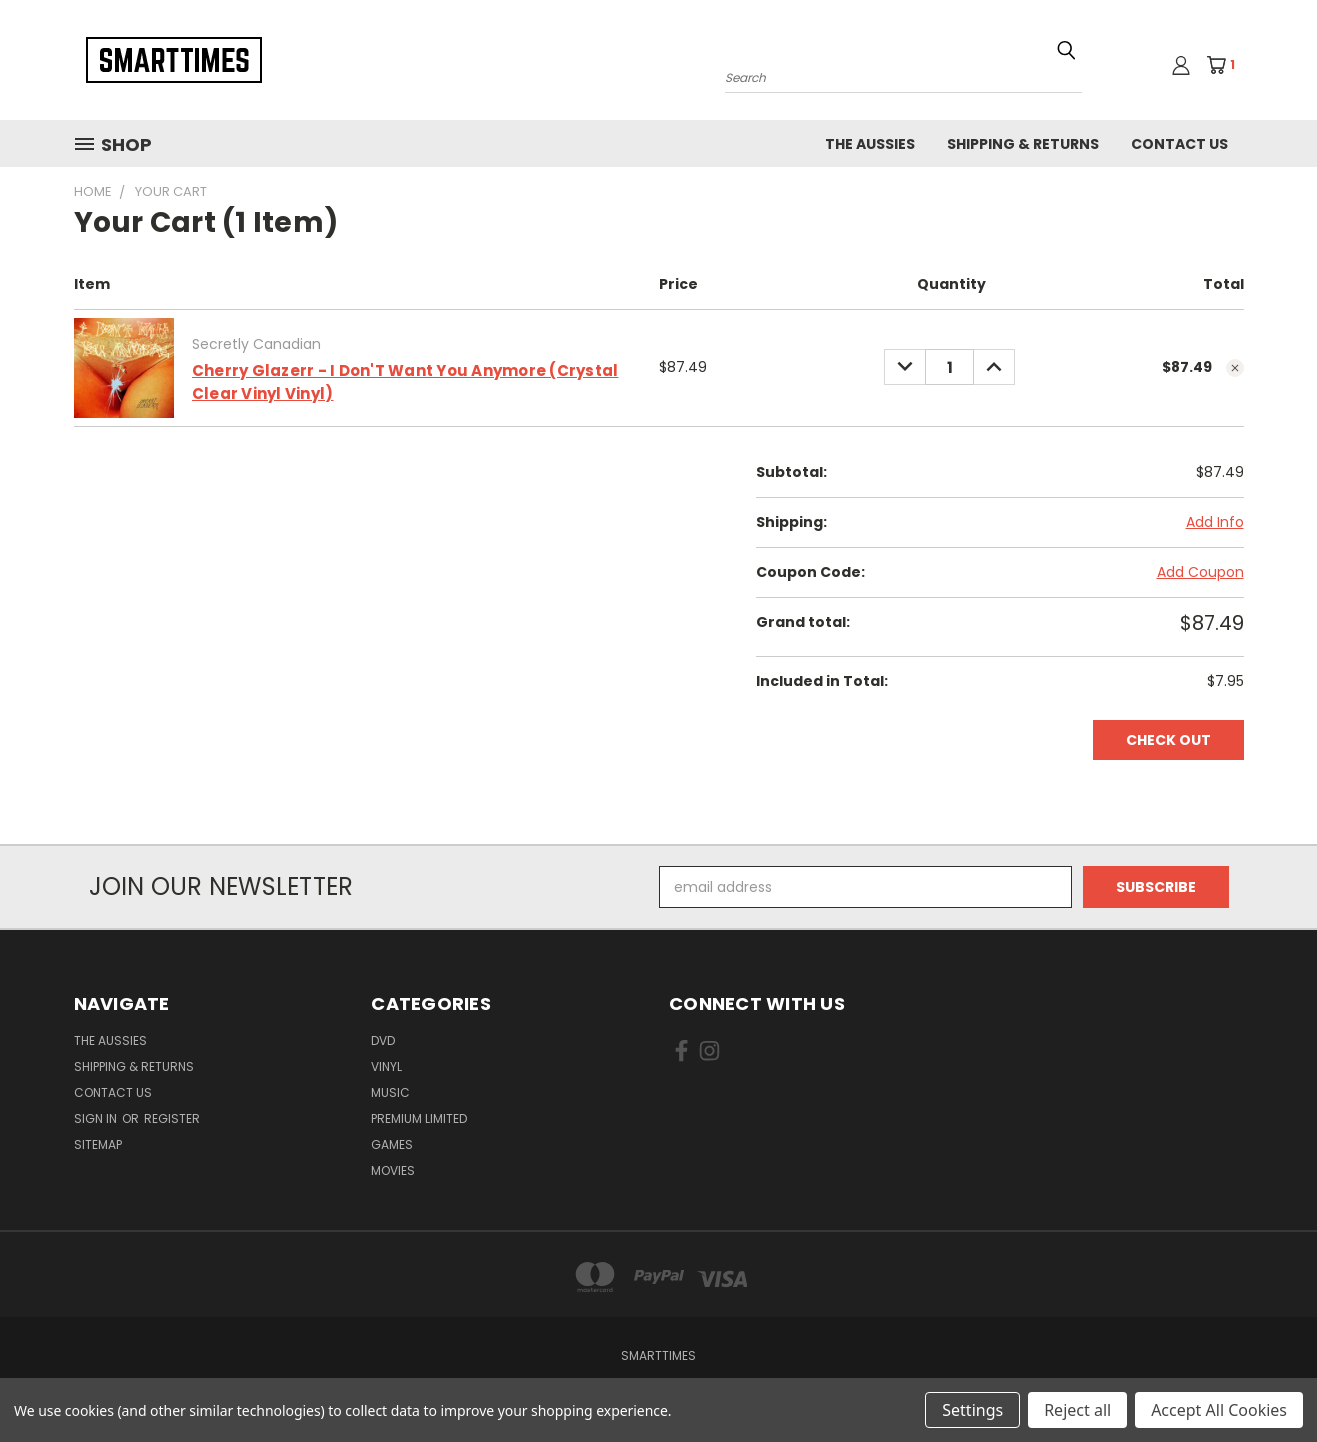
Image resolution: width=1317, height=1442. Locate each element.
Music (390, 1092)
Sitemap (98, 1144)
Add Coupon (1200, 572)
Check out (1168, 740)
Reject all (1077, 1410)
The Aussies (870, 144)
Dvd (383, 1040)
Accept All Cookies (1219, 1410)
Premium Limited (419, 1118)
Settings (972, 1410)
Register (172, 1118)
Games (392, 1144)
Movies (393, 1170)
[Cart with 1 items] (1227, 65)
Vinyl (386, 1066)
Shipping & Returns (1023, 144)
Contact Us (1179, 144)
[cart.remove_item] (1235, 368)
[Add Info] (1215, 522)
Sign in (97, 1118)
